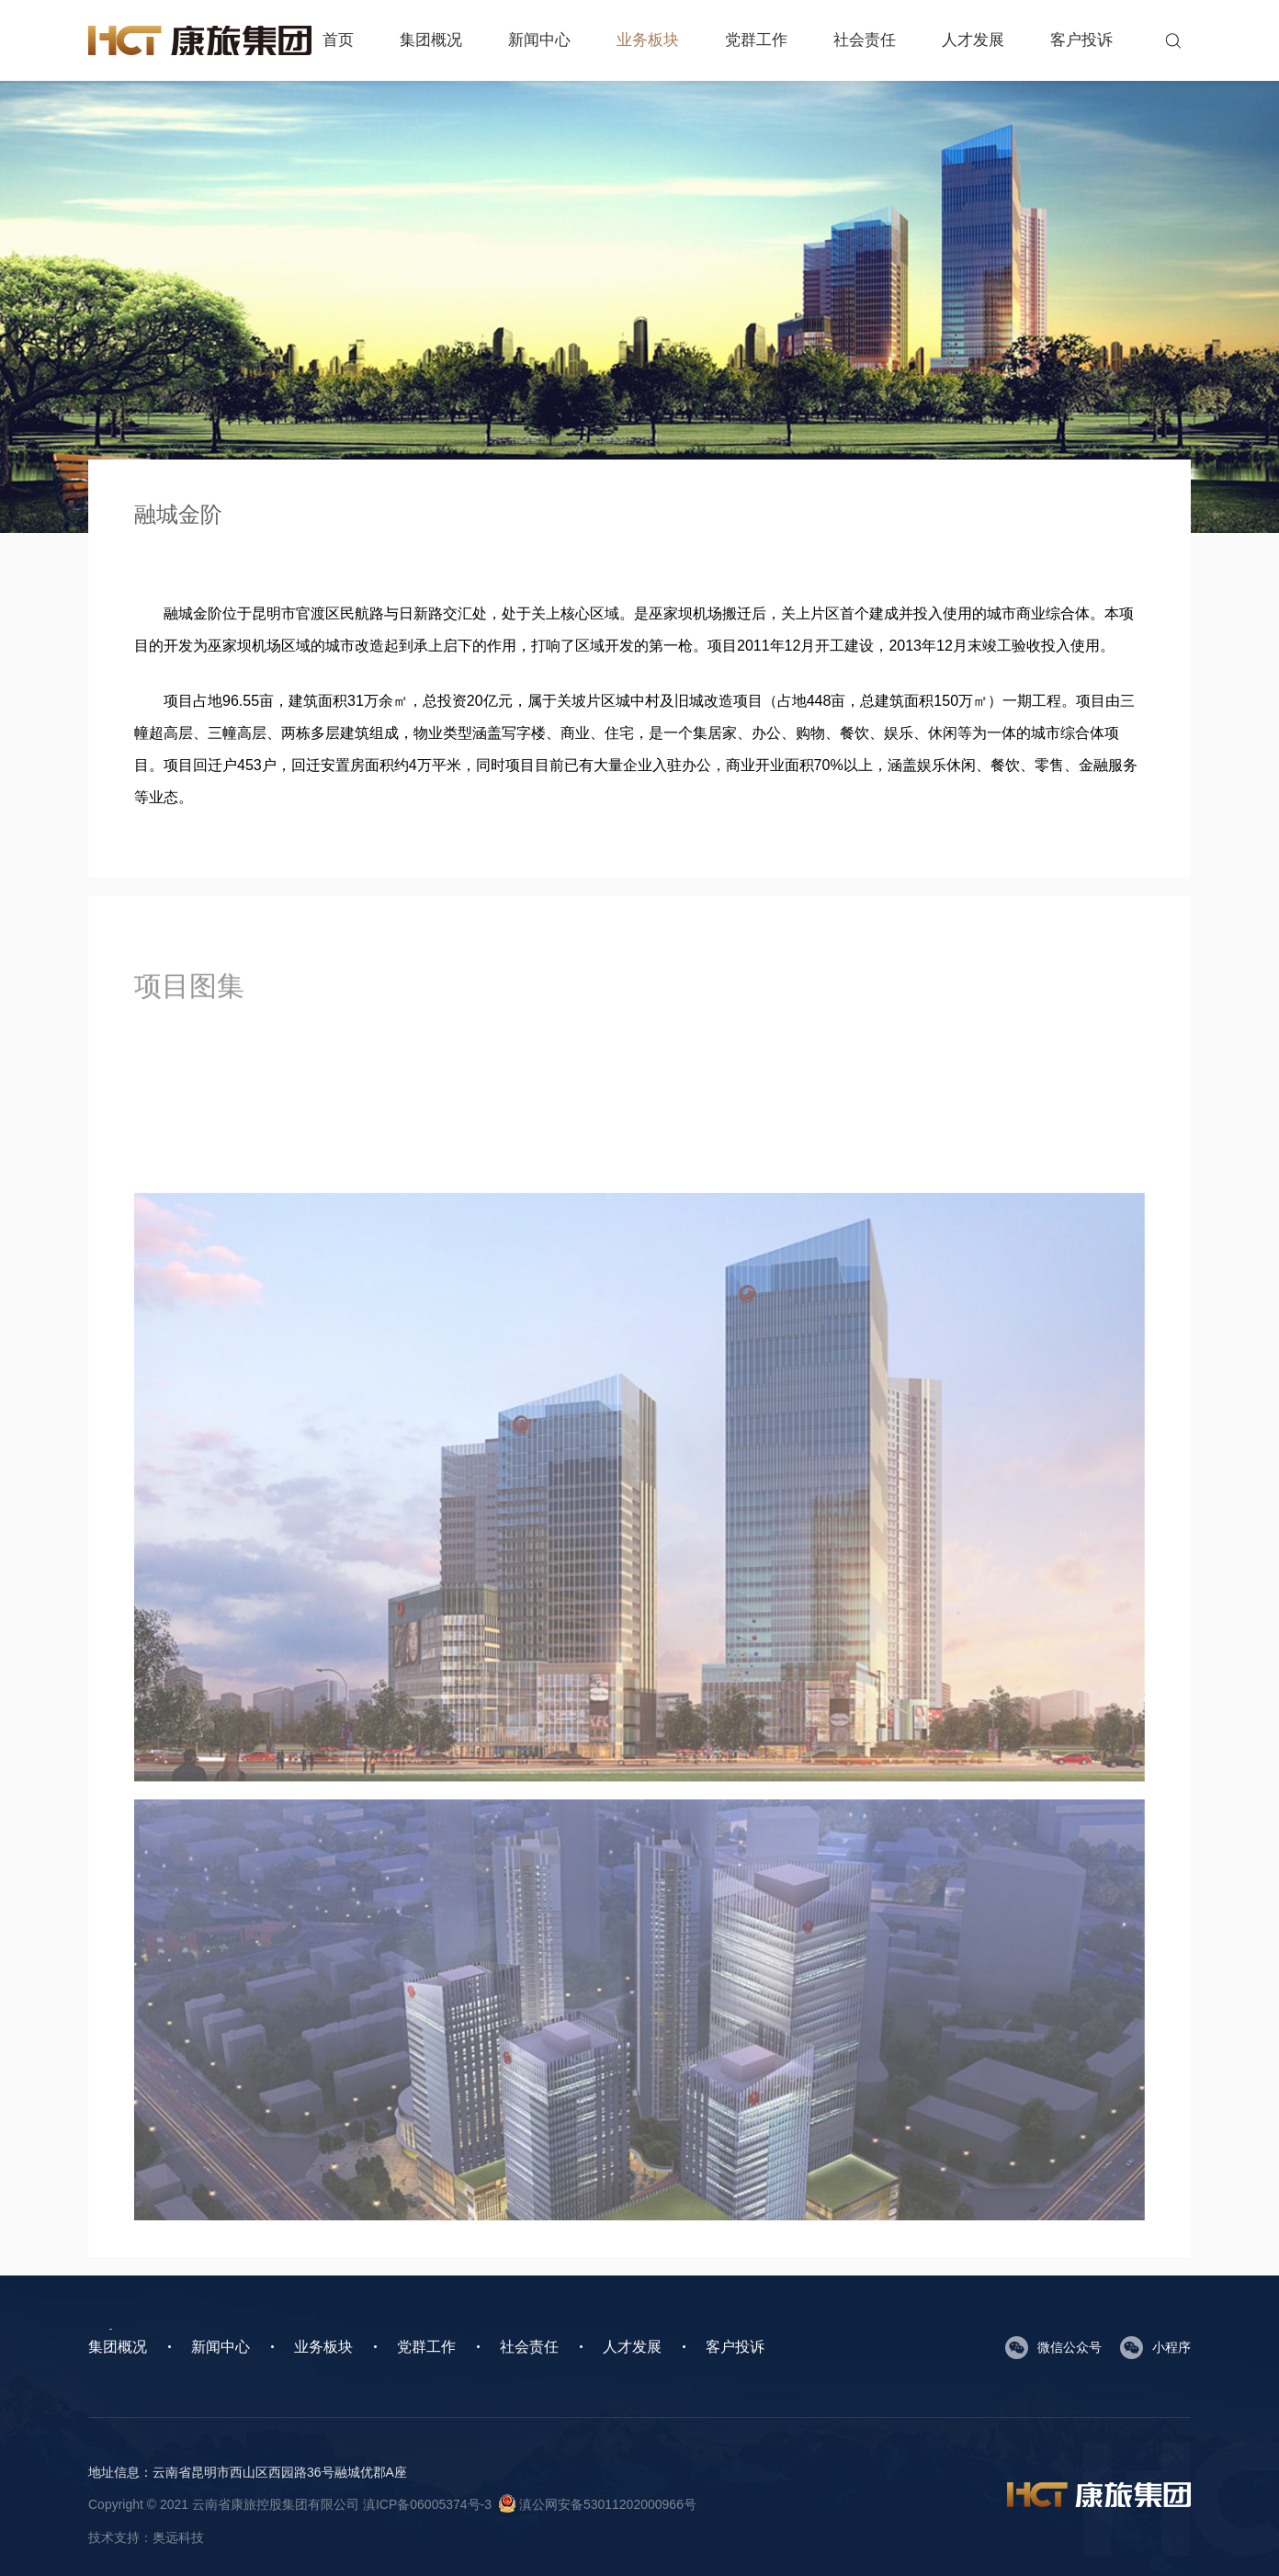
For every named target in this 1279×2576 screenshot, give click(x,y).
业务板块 (648, 40)
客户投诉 (1081, 40)
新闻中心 (539, 40)
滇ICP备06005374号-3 (427, 2504)
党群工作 (756, 40)
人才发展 (973, 40)
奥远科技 (178, 2537)
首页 (338, 40)
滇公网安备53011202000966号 (597, 2504)
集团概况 (431, 40)
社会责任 (864, 40)
